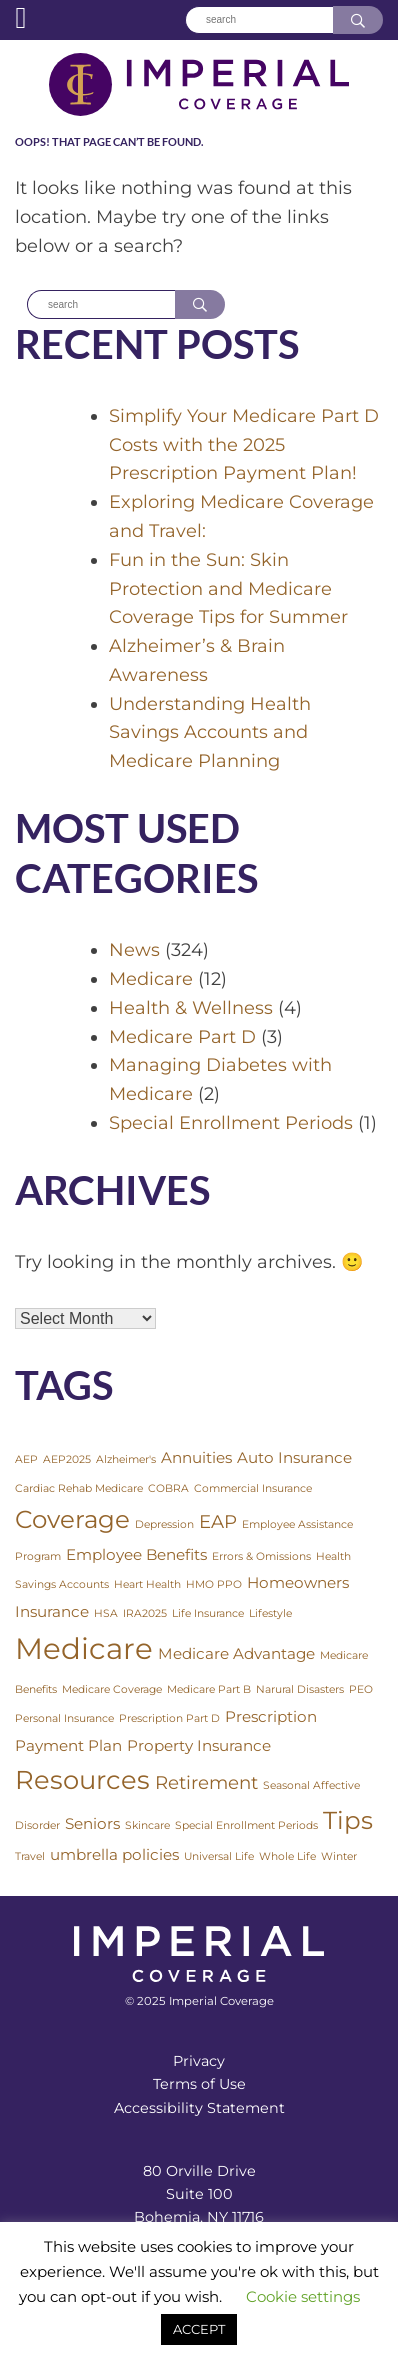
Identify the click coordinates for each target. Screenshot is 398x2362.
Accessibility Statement (199, 2108)
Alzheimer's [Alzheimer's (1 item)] (126, 1459)
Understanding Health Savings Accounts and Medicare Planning (210, 733)
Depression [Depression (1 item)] (164, 1524)
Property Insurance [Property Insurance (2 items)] (199, 1745)
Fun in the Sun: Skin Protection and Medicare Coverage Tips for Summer (228, 589)
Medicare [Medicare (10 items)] (84, 1648)
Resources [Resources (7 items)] (82, 1779)
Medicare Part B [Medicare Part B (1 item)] (209, 1689)
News (134, 950)
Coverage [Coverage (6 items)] (72, 1519)
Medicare (151, 979)
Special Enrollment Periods (231, 1123)
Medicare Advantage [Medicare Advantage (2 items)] (236, 1653)
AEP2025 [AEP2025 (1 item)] (67, 1459)
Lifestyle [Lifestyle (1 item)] (270, 1613)
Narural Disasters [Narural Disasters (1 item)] (300, 1689)
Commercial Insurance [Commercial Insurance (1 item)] (253, 1488)
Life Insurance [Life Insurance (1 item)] (208, 1613)
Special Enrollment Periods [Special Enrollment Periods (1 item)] (246, 1825)
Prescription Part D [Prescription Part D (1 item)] (169, 1718)
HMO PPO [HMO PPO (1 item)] (214, 1584)
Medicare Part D (182, 1037)
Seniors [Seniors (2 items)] (92, 1823)
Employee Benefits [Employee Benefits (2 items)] (136, 1554)
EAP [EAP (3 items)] (218, 1521)
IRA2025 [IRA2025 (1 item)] (145, 1613)
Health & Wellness (191, 1008)
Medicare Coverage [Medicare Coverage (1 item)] (112, 1689)
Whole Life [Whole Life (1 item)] (287, 1856)
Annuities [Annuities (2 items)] (196, 1457)
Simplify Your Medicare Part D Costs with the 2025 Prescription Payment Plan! (244, 445)
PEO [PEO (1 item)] (361, 1689)
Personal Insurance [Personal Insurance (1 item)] (64, 1718)
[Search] (259, 20)
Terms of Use (199, 2084)
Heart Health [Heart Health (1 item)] (147, 1584)
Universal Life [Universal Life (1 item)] (219, 1856)
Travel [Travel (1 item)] (30, 1856)
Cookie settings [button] (303, 2296)
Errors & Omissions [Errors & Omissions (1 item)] (261, 1556)
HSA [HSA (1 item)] (106, 1613)
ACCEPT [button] (199, 2329)
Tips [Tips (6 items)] (348, 1820)
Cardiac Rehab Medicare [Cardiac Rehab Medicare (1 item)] (79, 1488)
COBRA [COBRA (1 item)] (168, 1488)
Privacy (199, 2061)
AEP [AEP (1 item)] (26, 1459)
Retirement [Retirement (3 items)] (206, 1782)
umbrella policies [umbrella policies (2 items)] (114, 1854)
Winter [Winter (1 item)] (339, 1856)
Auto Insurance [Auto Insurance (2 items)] (294, 1457)
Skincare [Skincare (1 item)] (147, 1825)
